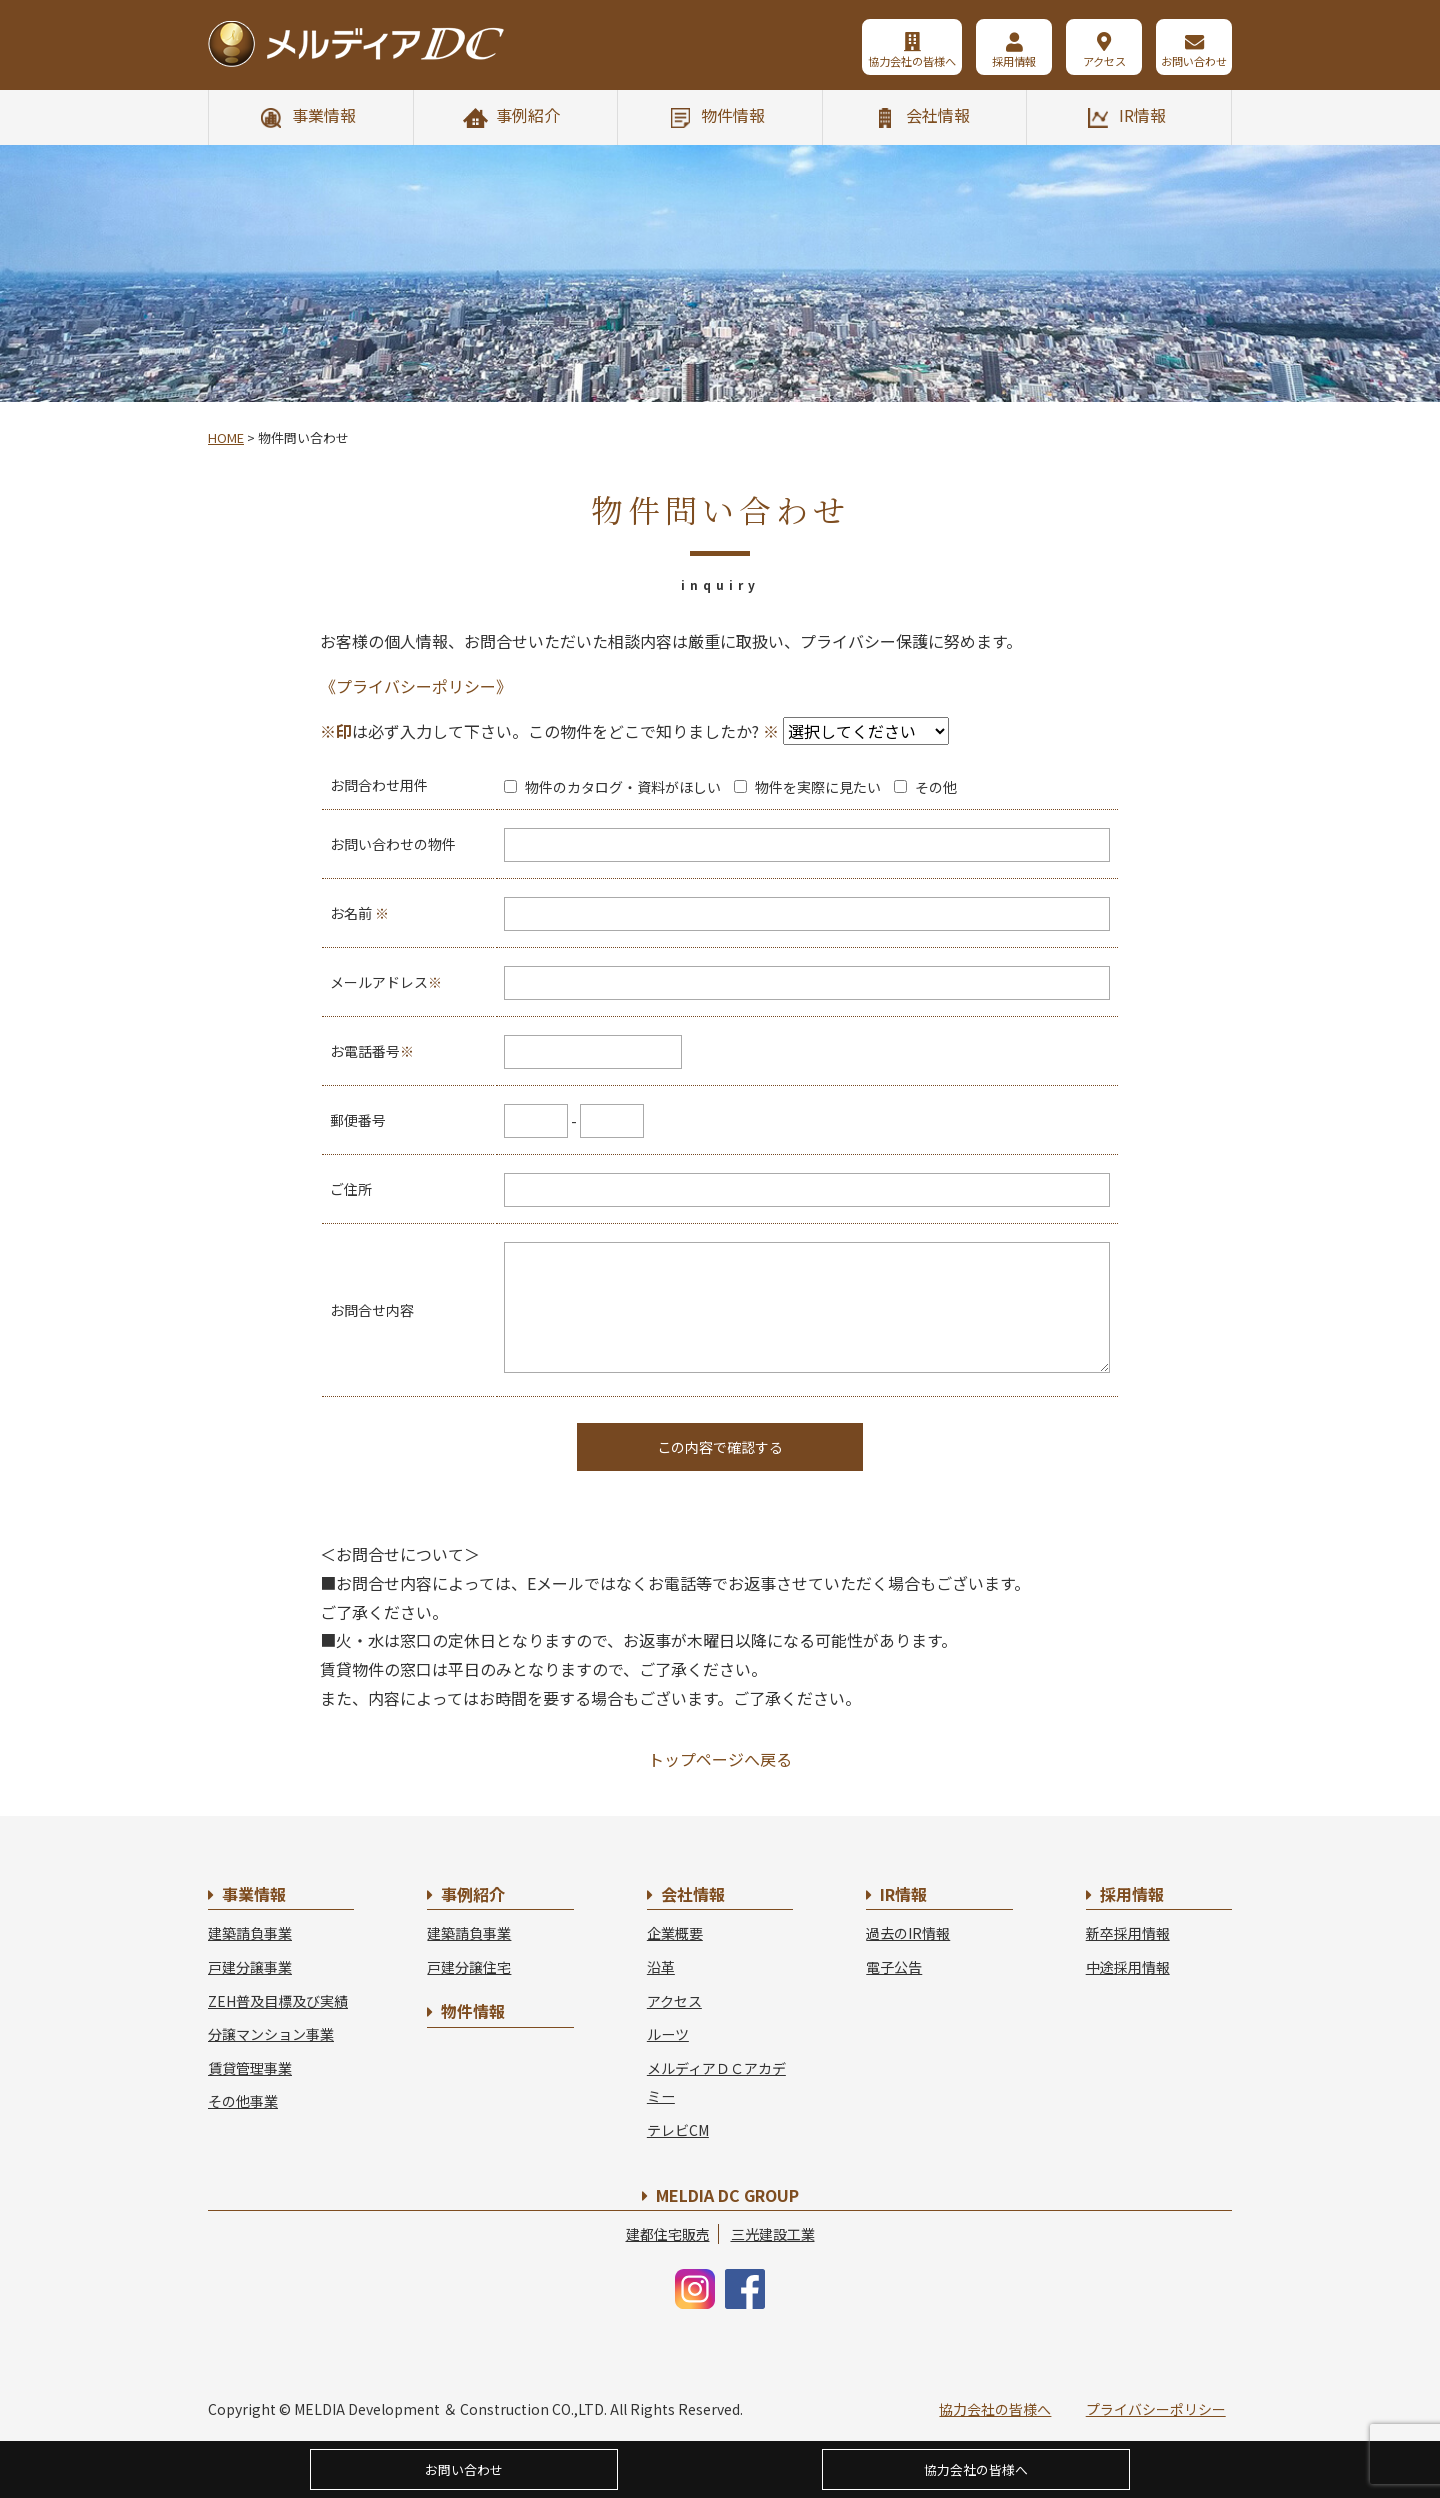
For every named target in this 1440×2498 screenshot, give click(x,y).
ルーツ (668, 2034)
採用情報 (1014, 61)
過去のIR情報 (908, 1933)
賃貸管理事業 (250, 2068)
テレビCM (678, 2130)
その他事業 (243, 2101)
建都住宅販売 (668, 2234)
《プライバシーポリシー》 (416, 686)
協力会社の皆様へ (912, 61)
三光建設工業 (773, 2234)
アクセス (1104, 61)
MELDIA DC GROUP (727, 2195)
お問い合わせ (1194, 61)
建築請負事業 (250, 1933)
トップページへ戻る (720, 1759)
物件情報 (733, 115)
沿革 (661, 1967)
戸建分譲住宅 (469, 1967)
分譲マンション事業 (271, 2034)
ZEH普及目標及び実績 (278, 2001)
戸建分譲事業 (250, 1967)
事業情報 (324, 115)
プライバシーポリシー (1156, 2409)
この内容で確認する (720, 1447)
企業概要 (675, 1933)
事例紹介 (528, 115)
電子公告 (894, 1967)
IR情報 (1142, 115)
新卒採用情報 (1128, 1933)
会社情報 (938, 115)
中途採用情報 (1128, 1967)
